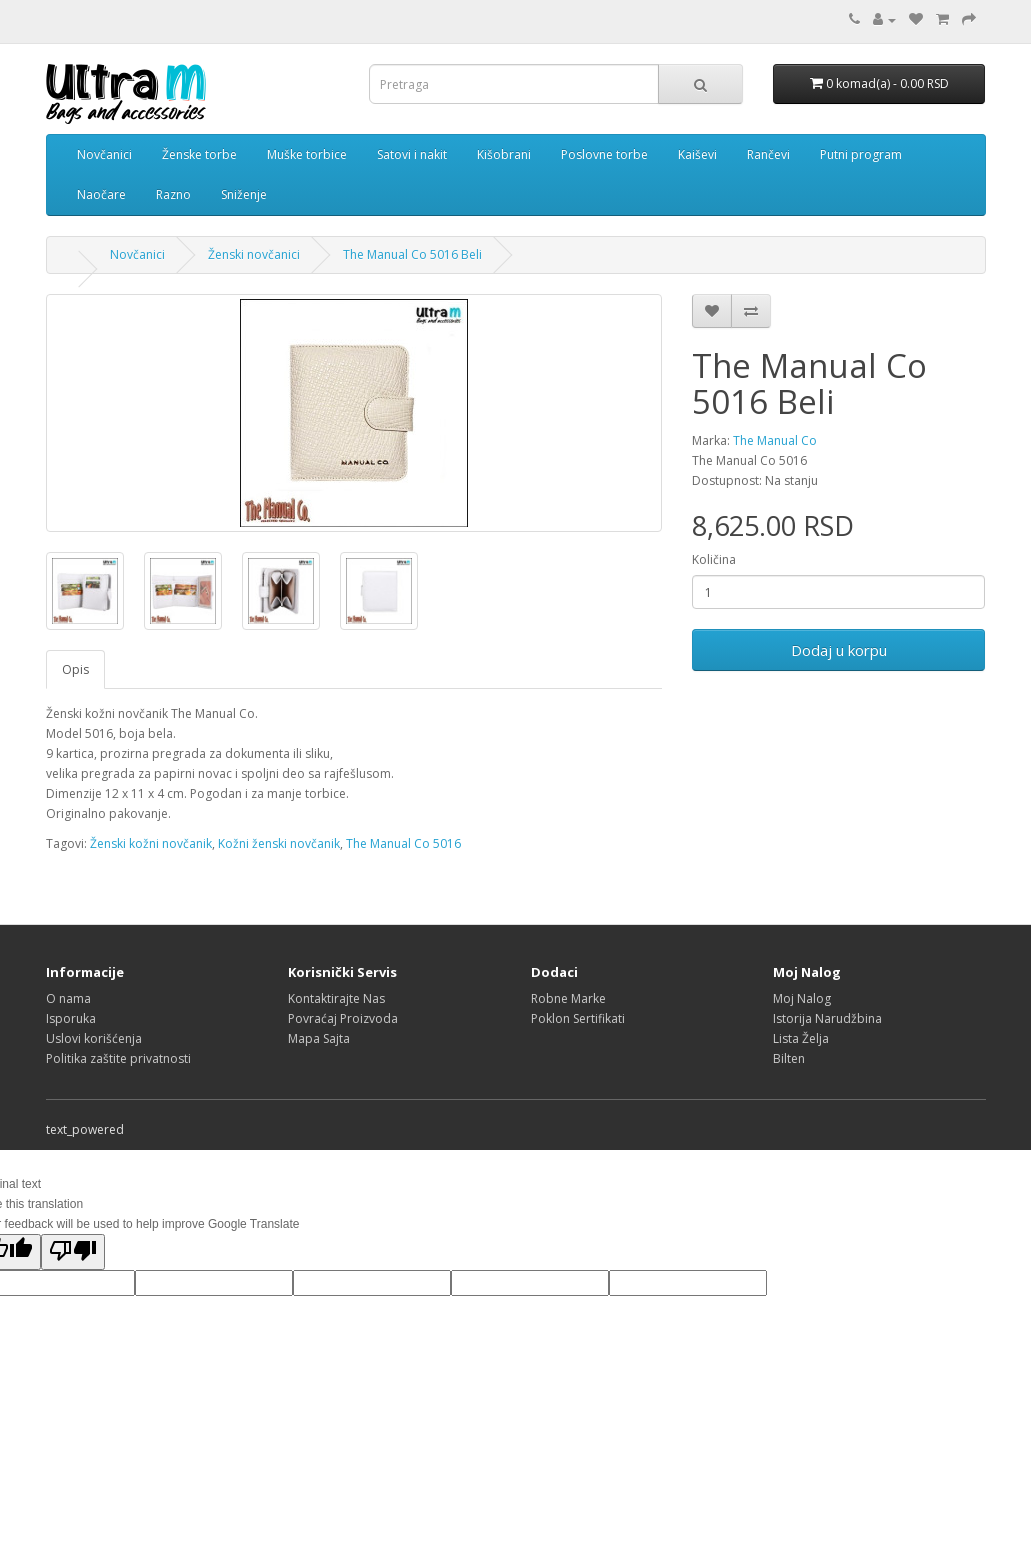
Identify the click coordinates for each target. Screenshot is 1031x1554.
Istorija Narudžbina (827, 1018)
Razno (173, 194)
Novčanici (104, 154)
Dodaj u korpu (839, 650)
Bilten (789, 1058)
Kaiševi (697, 154)
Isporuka (71, 1018)
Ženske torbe (199, 154)
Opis (75, 669)
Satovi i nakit (412, 154)
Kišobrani (504, 154)
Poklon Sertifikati (578, 1018)
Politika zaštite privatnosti (118, 1058)
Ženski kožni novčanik (151, 843)
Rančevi (768, 154)
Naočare (101, 194)
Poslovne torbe (604, 154)
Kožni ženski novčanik (279, 843)
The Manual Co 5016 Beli (412, 254)
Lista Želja (801, 1038)
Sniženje (244, 194)
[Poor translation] (73, 1252)
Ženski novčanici (254, 254)
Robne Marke (568, 998)
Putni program (861, 154)
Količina (714, 559)
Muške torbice (307, 154)
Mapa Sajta (319, 1038)
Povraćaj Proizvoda (343, 1018)
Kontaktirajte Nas (336, 998)
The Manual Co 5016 (403, 843)
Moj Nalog (802, 998)
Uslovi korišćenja (94, 1038)
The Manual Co (775, 440)
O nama (68, 998)
